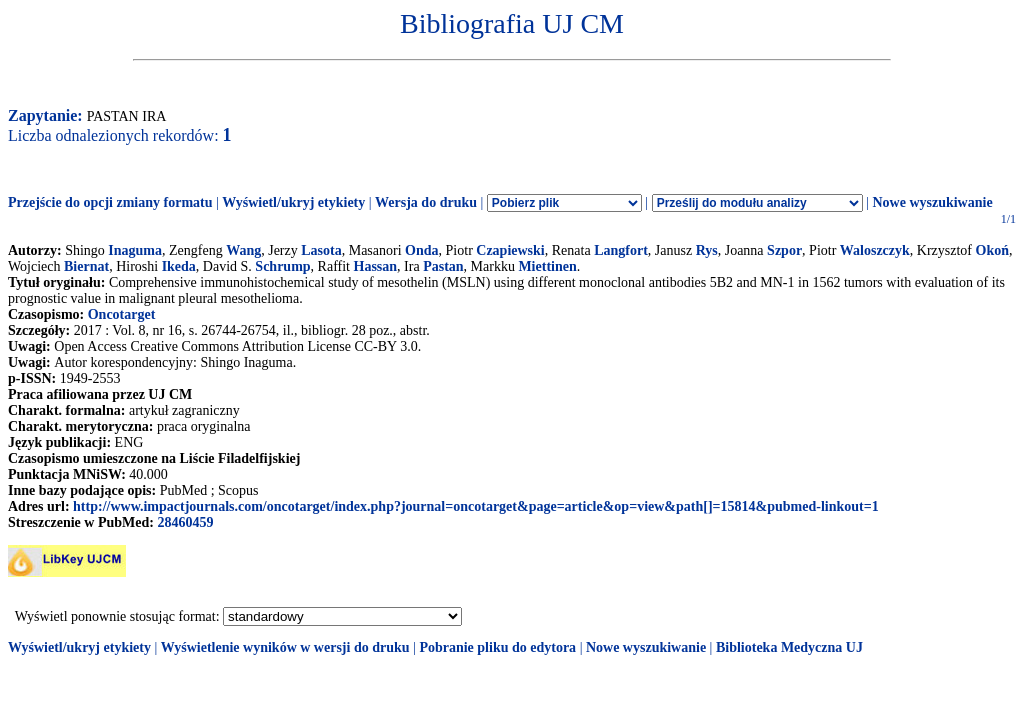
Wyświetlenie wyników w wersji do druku (285, 647)
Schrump (282, 266)
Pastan (443, 266)
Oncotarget (122, 314)
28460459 (185, 522)
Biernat (86, 266)
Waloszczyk (875, 250)
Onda (421, 250)
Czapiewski (510, 250)
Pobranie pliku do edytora (497, 647)
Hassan (376, 266)
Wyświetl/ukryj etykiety (293, 202)
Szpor (784, 250)
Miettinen (547, 266)
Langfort (621, 250)
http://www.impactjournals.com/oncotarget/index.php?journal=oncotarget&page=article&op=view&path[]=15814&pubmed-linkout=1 (476, 506)
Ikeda (179, 266)
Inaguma (135, 250)
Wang (243, 250)
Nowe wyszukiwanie (932, 202)
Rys (707, 250)
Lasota (321, 250)
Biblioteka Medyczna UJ (789, 647)
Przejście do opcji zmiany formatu (110, 202)
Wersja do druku (426, 202)
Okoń (992, 250)
